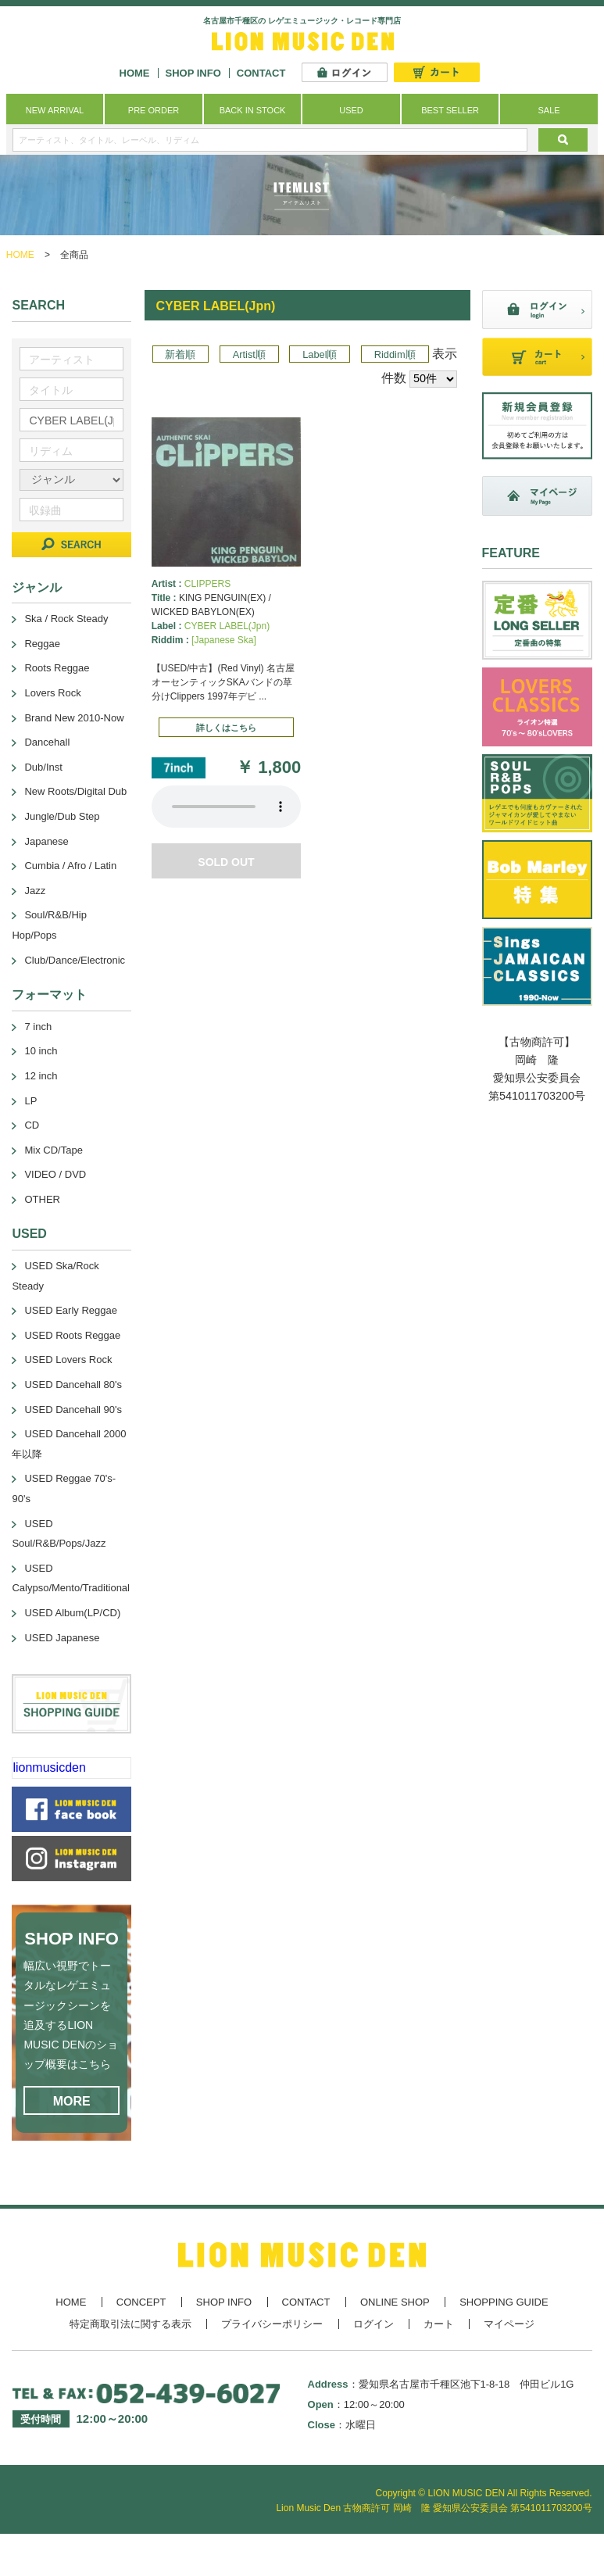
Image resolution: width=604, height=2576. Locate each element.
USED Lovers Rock (68, 1359)
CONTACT (261, 73)
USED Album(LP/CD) (72, 1613)
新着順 (180, 354)
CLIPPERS (207, 583)
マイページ (509, 2324)
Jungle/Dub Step (61, 816)
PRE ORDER (153, 110)
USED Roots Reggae (72, 1335)
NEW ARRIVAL (55, 110)
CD (31, 1125)
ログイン (373, 2324)
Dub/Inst (43, 767)
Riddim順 (395, 354)
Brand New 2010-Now (73, 718)
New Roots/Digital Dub (75, 791)
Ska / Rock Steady (66, 618)
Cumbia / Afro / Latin (70, 865)
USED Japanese (61, 1638)
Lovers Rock (52, 693)
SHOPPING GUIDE (503, 2302)
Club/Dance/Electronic (74, 960)
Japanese (46, 841)
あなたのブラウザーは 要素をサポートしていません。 (226, 806)
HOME (135, 73)
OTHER (42, 1199)
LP (30, 1101)
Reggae (42, 643)
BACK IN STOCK (253, 110)
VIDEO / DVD (55, 1174)
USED (351, 110)
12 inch (40, 1076)
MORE (72, 2101)
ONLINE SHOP (395, 2302)
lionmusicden (49, 1767)
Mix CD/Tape (53, 1150)
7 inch (38, 1026)
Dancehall (47, 742)
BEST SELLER (450, 110)
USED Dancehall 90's (73, 1409)
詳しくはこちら (226, 727)
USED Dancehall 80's (73, 1384)
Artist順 (249, 354)
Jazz (34, 890)
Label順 (319, 354)
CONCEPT (141, 2302)
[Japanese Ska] (223, 640)
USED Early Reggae (70, 1310)
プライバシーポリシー (272, 2324)
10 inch (40, 1051)
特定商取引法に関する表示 (130, 2324)
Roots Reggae (56, 668)
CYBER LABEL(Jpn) (227, 626)
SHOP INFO (193, 73)
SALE (548, 110)
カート (439, 2324)
